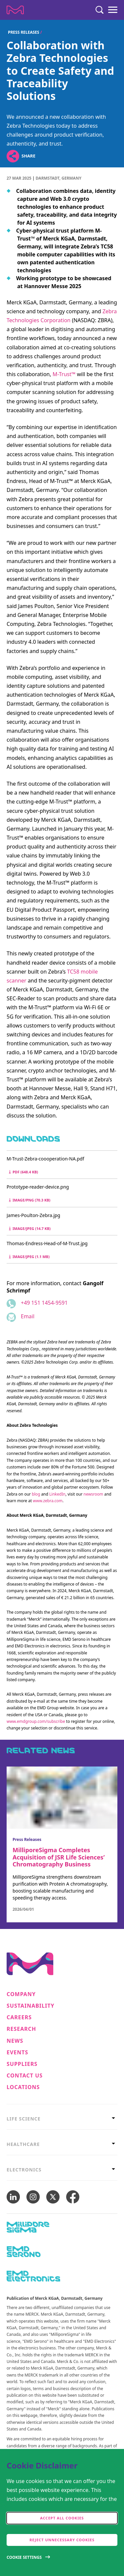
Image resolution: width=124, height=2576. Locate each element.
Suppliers (22, 2064)
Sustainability (31, 2006)
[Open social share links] (13, 156)
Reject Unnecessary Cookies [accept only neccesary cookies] (61, 2539)
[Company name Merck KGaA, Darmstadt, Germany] (15, 10)
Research (21, 2029)
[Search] (99, 10)
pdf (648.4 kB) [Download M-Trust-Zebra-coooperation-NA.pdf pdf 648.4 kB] (23, 1171)
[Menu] (112, 10)
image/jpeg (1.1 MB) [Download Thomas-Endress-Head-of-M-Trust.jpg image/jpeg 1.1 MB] (29, 1256)
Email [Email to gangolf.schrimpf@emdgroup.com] (27, 1316)
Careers (19, 2017)
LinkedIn (57, 1494)
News (15, 2041)
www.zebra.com (47, 1501)
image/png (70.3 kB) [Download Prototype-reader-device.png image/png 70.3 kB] (29, 1200)
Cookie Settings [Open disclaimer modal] (24, 2557)
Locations (23, 2087)
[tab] (62, 2118)
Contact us (25, 2076)
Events (17, 2052)
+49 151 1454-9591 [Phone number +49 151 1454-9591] (44, 1302)
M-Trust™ (64, 374)
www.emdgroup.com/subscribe (36, 1721)
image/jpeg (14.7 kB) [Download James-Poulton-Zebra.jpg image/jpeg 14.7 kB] (30, 1228)
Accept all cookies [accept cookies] (62, 2517)
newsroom (93, 1494)
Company (21, 1994)
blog (36, 1494)
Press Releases (23, 32)
